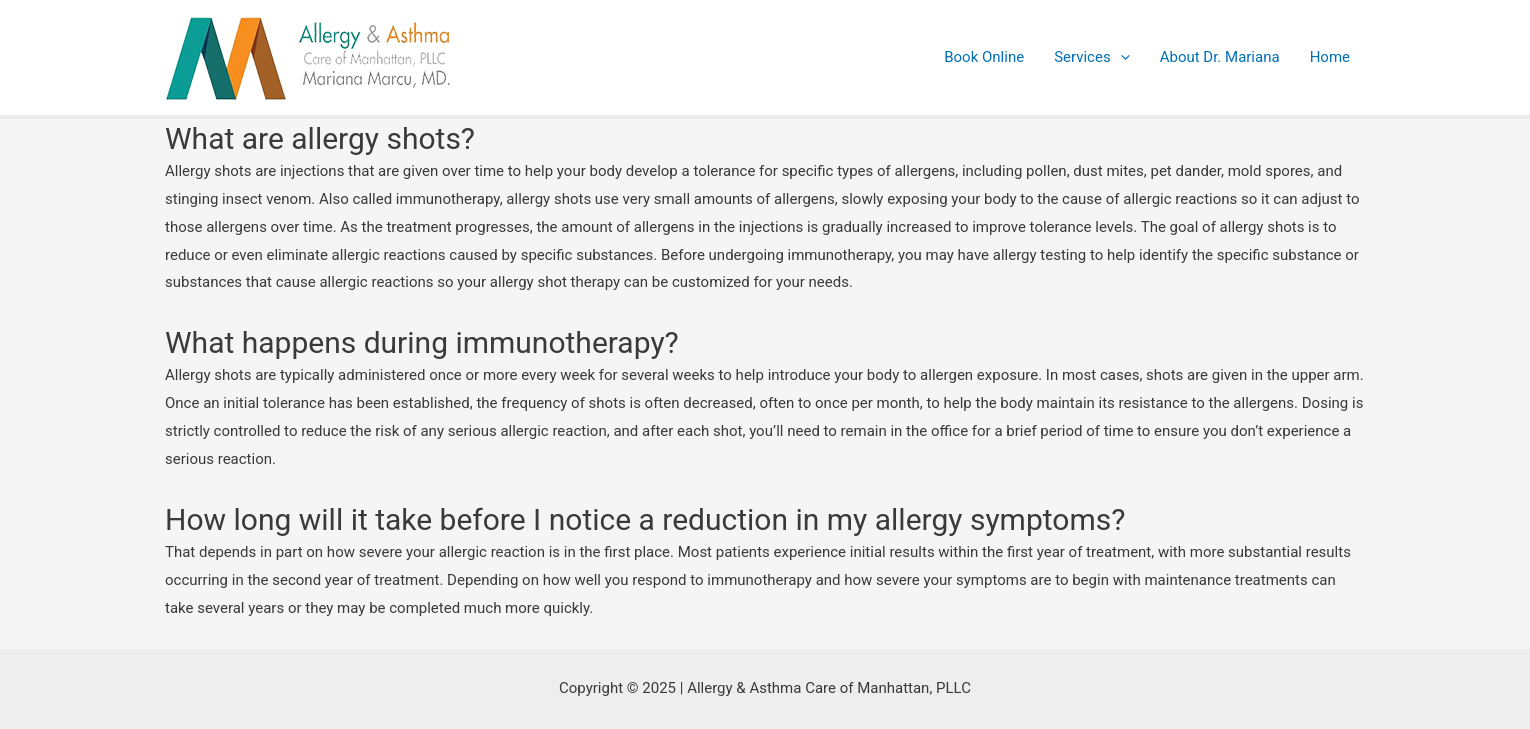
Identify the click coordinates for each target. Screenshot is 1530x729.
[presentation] (1120, 57)
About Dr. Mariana (1220, 57)
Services (1092, 57)
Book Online (984, 57)
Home (1330, 57)
